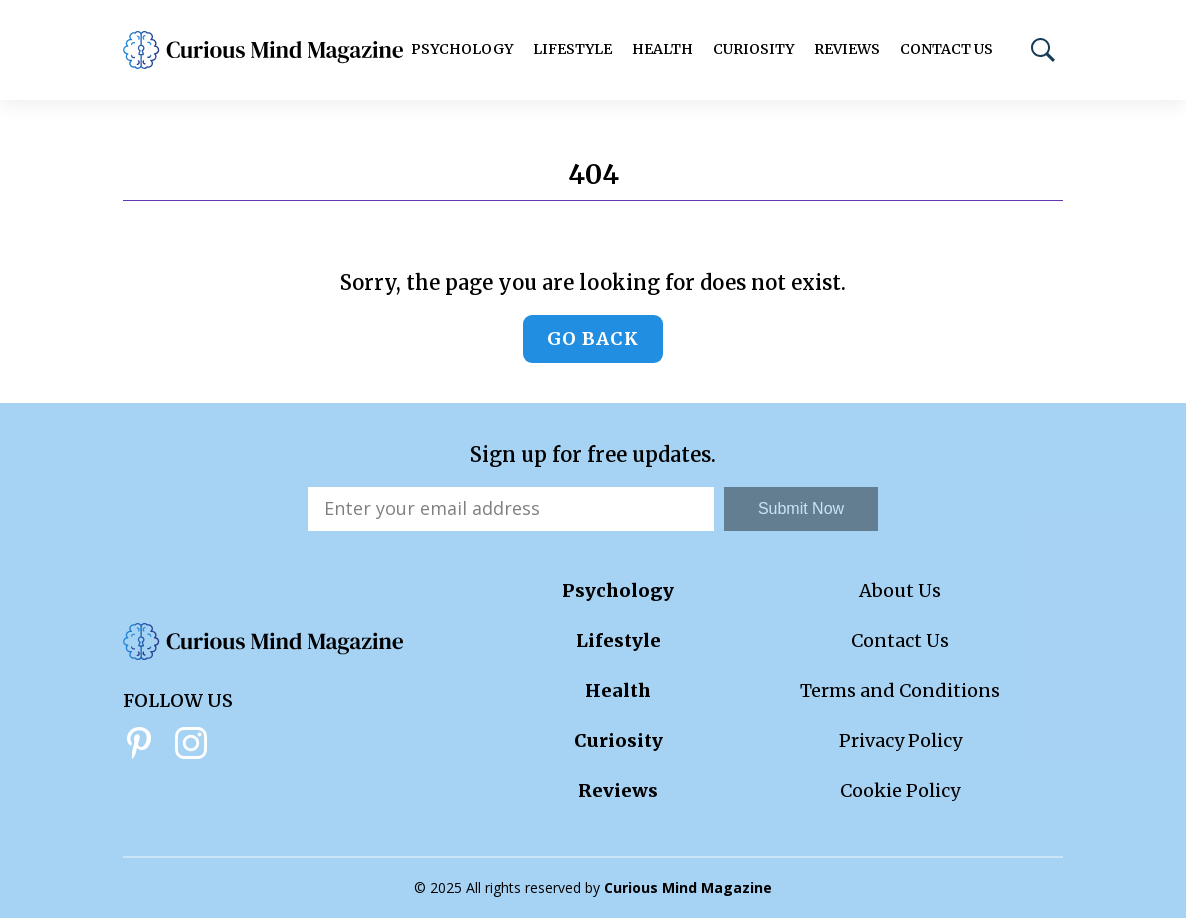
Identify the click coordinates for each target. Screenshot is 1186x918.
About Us (900, 590)
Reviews (847, 49)
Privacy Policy (900, 740)
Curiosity (753, 49)
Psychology (462, 49)
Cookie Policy (900, 790)
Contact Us (946, 49)
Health (662, 49)
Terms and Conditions (900, 690)
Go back (593, 338)
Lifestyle (572, 49)
